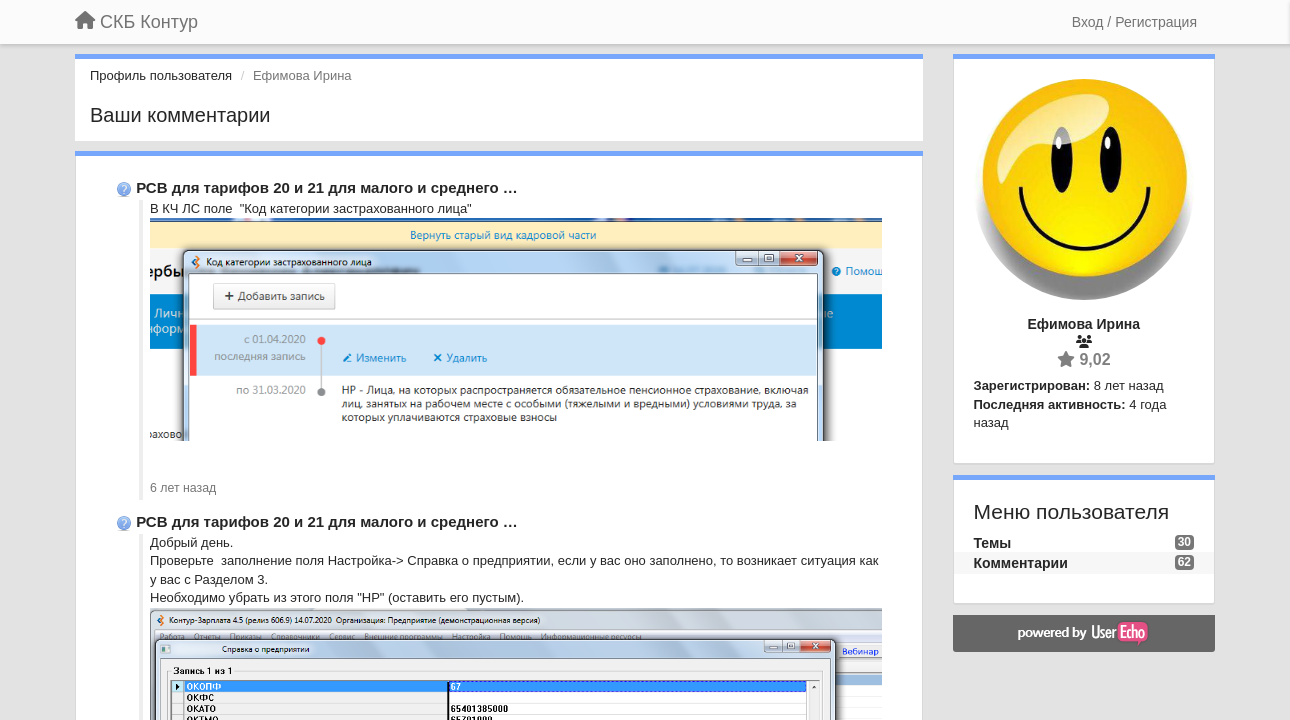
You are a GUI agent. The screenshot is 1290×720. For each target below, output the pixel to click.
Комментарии (1021, 563)
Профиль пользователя (161, 75)
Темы (993, 543)
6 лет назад (183, 488)
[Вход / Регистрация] (1134, 22)
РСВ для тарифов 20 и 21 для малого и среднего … (327, 187)
